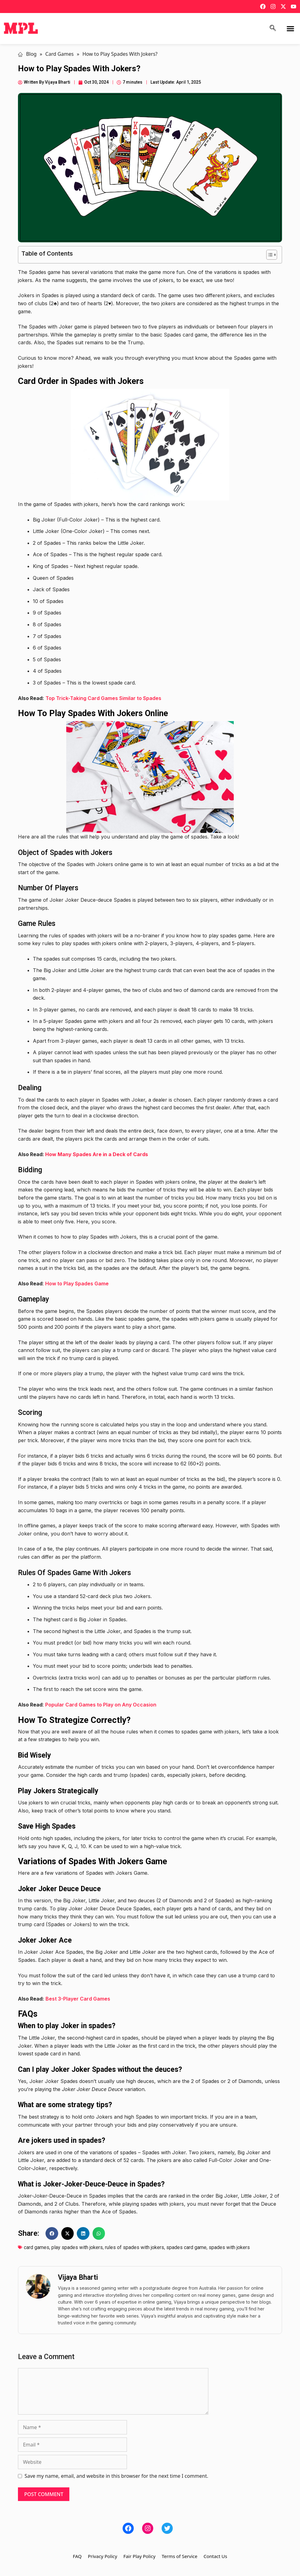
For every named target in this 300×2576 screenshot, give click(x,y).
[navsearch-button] (273, 28)
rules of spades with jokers (134, 2247)
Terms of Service (179, 2556)
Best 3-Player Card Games (78, 1999)
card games (36, 2247)
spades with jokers (229, 2247)
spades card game (186, 2247)
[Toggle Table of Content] (269, 254)
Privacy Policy (102, 2556)
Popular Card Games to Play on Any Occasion (100, 1705)
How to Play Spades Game (77, 1283)
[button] (290, 29)
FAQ (77, 2556)
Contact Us (215, 2556)
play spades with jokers (77, 2247)
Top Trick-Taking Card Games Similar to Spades (103, 698)
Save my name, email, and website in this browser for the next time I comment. (116, 2476)
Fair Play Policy (139, 2556)
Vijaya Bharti (78, 2277)
